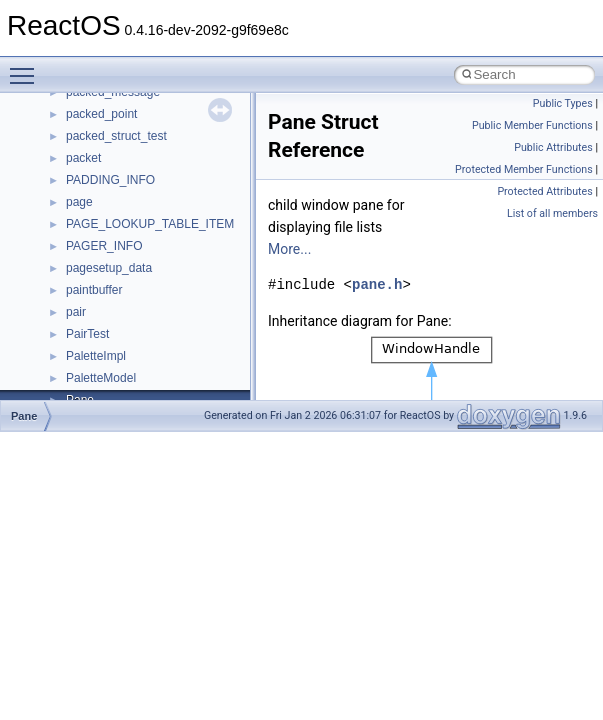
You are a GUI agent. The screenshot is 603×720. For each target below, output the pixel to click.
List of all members (552, 213)
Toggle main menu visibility (27, 67)
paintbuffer (94, 290)
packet (83, 158)
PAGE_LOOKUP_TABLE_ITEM (150, 224)
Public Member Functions (532, 125)
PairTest (87, 334)
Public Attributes (553, 147)
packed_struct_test (116, 136)
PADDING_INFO (110, 180)
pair (76, 312)
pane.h (377, 284)
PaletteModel (101, 378)
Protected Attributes (544, 191)
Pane (24, 416)
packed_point (101, 114)
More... (289, 249)
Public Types (563, 103)
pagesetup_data (109, 268)
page (79, 202)
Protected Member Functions (524, 169)
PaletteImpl (96, 356)
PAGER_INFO (104, 246)
